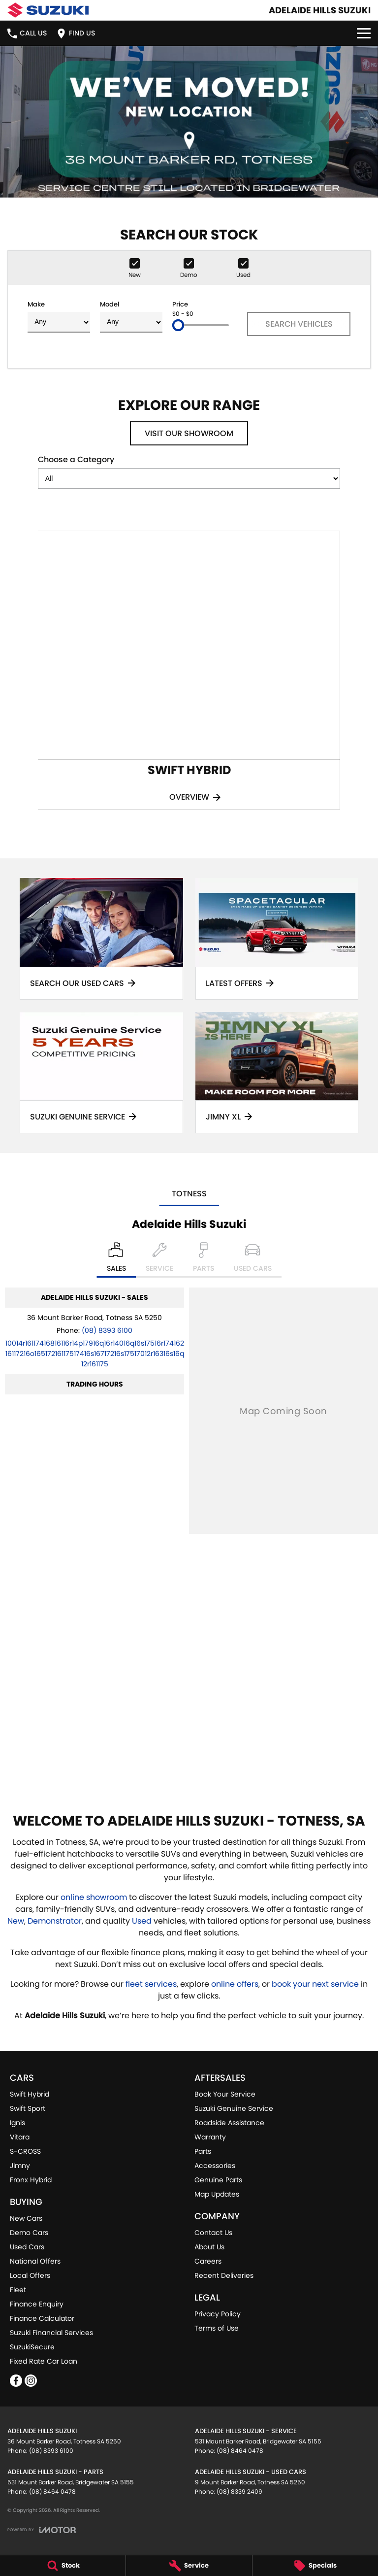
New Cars (26, 2218)
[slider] (178, 325)
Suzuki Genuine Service (233, 2108)
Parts (202, 2151)
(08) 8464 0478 (240, 2450)
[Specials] (315, 2565)
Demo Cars (29, 2232)
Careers (207, 2261)
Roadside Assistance (229, 2123)
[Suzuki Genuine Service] (101, 1072)
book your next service (315, 1984)
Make (59, 316)
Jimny (20, 2165)
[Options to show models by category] (189, 478)
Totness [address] (189, 1193)
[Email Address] (94, 1353)
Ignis (17, 2123)
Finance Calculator (42, 2318)
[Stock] (63, 2565)
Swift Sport (27, 2108)
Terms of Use (216, 2328)
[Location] (116, 1260)
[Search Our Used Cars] (101, 938)
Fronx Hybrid (31, 2180)
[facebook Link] (16, 2380)
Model (131, 316)
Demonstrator (55, 1921)
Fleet (18, 2290)
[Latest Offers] (277, 938)
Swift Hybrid (29, 2094)
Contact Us (213, 2232)
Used (143, 1921)
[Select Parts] (203, 1260)
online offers (234, 1984)
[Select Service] (159, 1260)
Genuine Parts (218, 2180)
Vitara (20, 2137)
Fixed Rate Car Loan (43, 2361)
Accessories (214, 2165)
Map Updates (216, 2194)
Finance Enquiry (36, 2304)
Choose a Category (189, 471)
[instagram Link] (31, 2380)
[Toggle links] (41, 2530)
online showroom (94, 1897)
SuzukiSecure (32, 2347)
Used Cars (27, 2247)
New (15, 1921)
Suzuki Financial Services (51, 2333)
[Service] (189, 2565)
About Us (209, 2247)
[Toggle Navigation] (364, 33)
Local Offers (30, 2275)
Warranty (210, 2137)
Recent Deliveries (223, 2275)
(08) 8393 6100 (107, 1330)
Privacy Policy (217, 2314)
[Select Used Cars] (253, 1260)
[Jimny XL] (277, 1072)
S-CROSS (25, 2151)
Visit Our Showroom (189, 433)
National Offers (35, 2261)
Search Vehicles (299, 324)
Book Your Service (224, 2094)
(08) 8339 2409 (239, 2491)
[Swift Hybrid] (189, 670)
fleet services (151, 1984)
